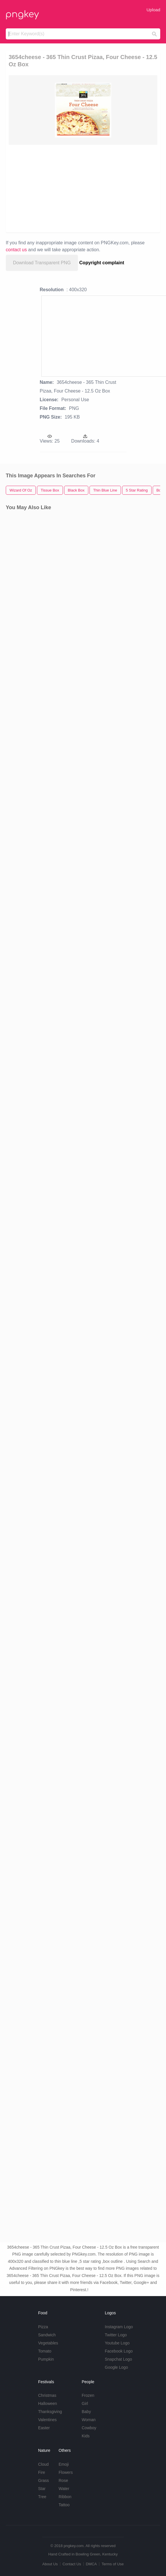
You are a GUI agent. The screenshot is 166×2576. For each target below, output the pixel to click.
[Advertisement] (80, 188)
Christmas (47, 2395)
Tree (42, 2496)
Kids (85, 2436)
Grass (43, 2480)
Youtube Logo (117, 2343)
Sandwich (47, 2335)
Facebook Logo (119, 2351)
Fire (41, 2472)
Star (42, 2488)
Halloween (47, 2403)
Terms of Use (113, 2564)
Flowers (66, 2472)
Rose (63, 2480)
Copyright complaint (101, 262)
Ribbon (65, 2496)
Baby (86, 2411)
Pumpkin (46, 2359)
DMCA (91, 2564)
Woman (89, 2419)
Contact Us (71, 2564)
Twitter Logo (116, 2335)
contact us (16, 249)
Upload (153, 9)
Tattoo (64, 2504)
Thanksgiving (50, 2411)
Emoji (64, 2464)
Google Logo (116, 2367)
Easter (44, 2427)
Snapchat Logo (118, 2359)
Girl (85, 2403)
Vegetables (48, 2343)
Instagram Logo (119, 2326)
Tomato (44, 2351)
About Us (49, 2564)
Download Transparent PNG (42, 262)
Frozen (88, 2395)
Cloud (43, 2464)
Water (64, 2488)
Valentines (47, 2419)
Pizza (43, 2326)
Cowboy (89, 2427)
